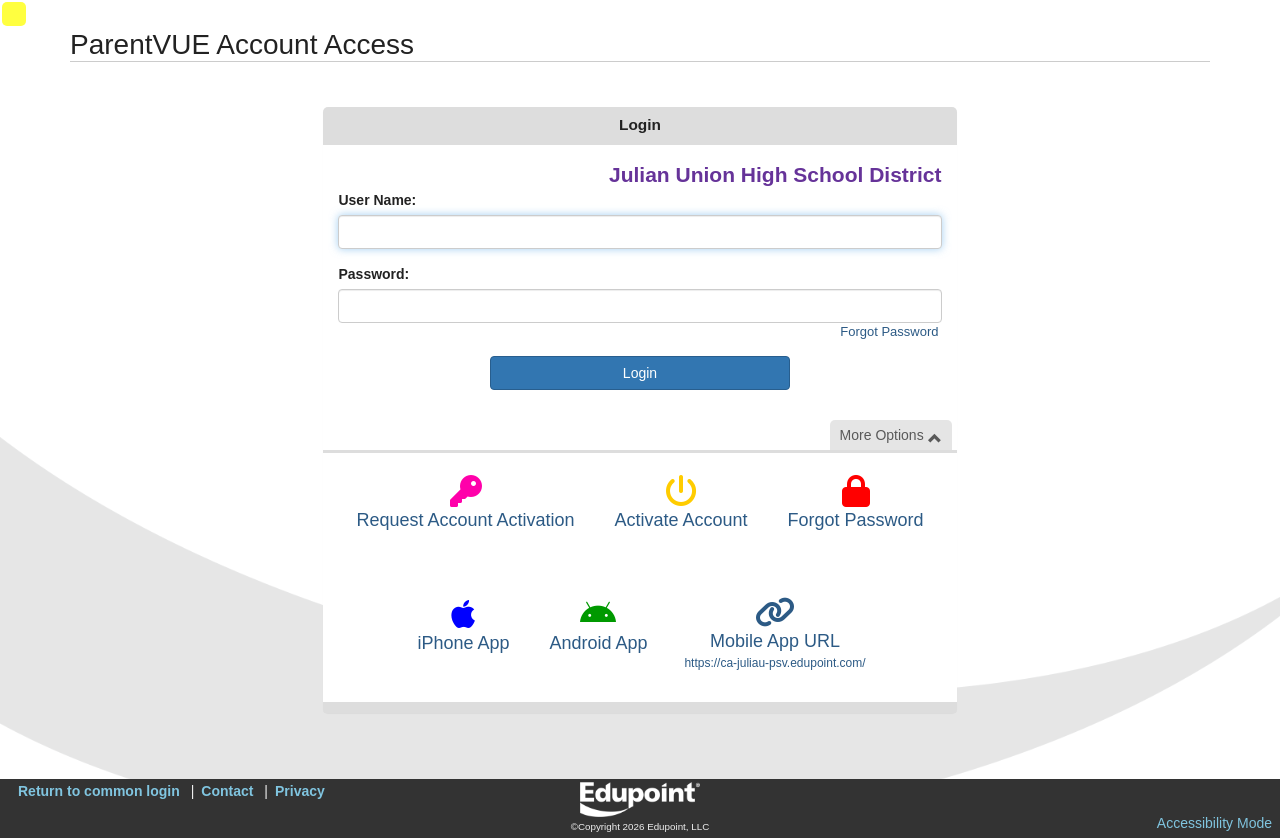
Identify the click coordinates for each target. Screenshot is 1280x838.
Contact (227, 791)
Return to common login (99, 791)
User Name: (377, 200)
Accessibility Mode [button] (1214, 823)
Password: (373, 274)
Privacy (300, 791)
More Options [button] (891, 435)
